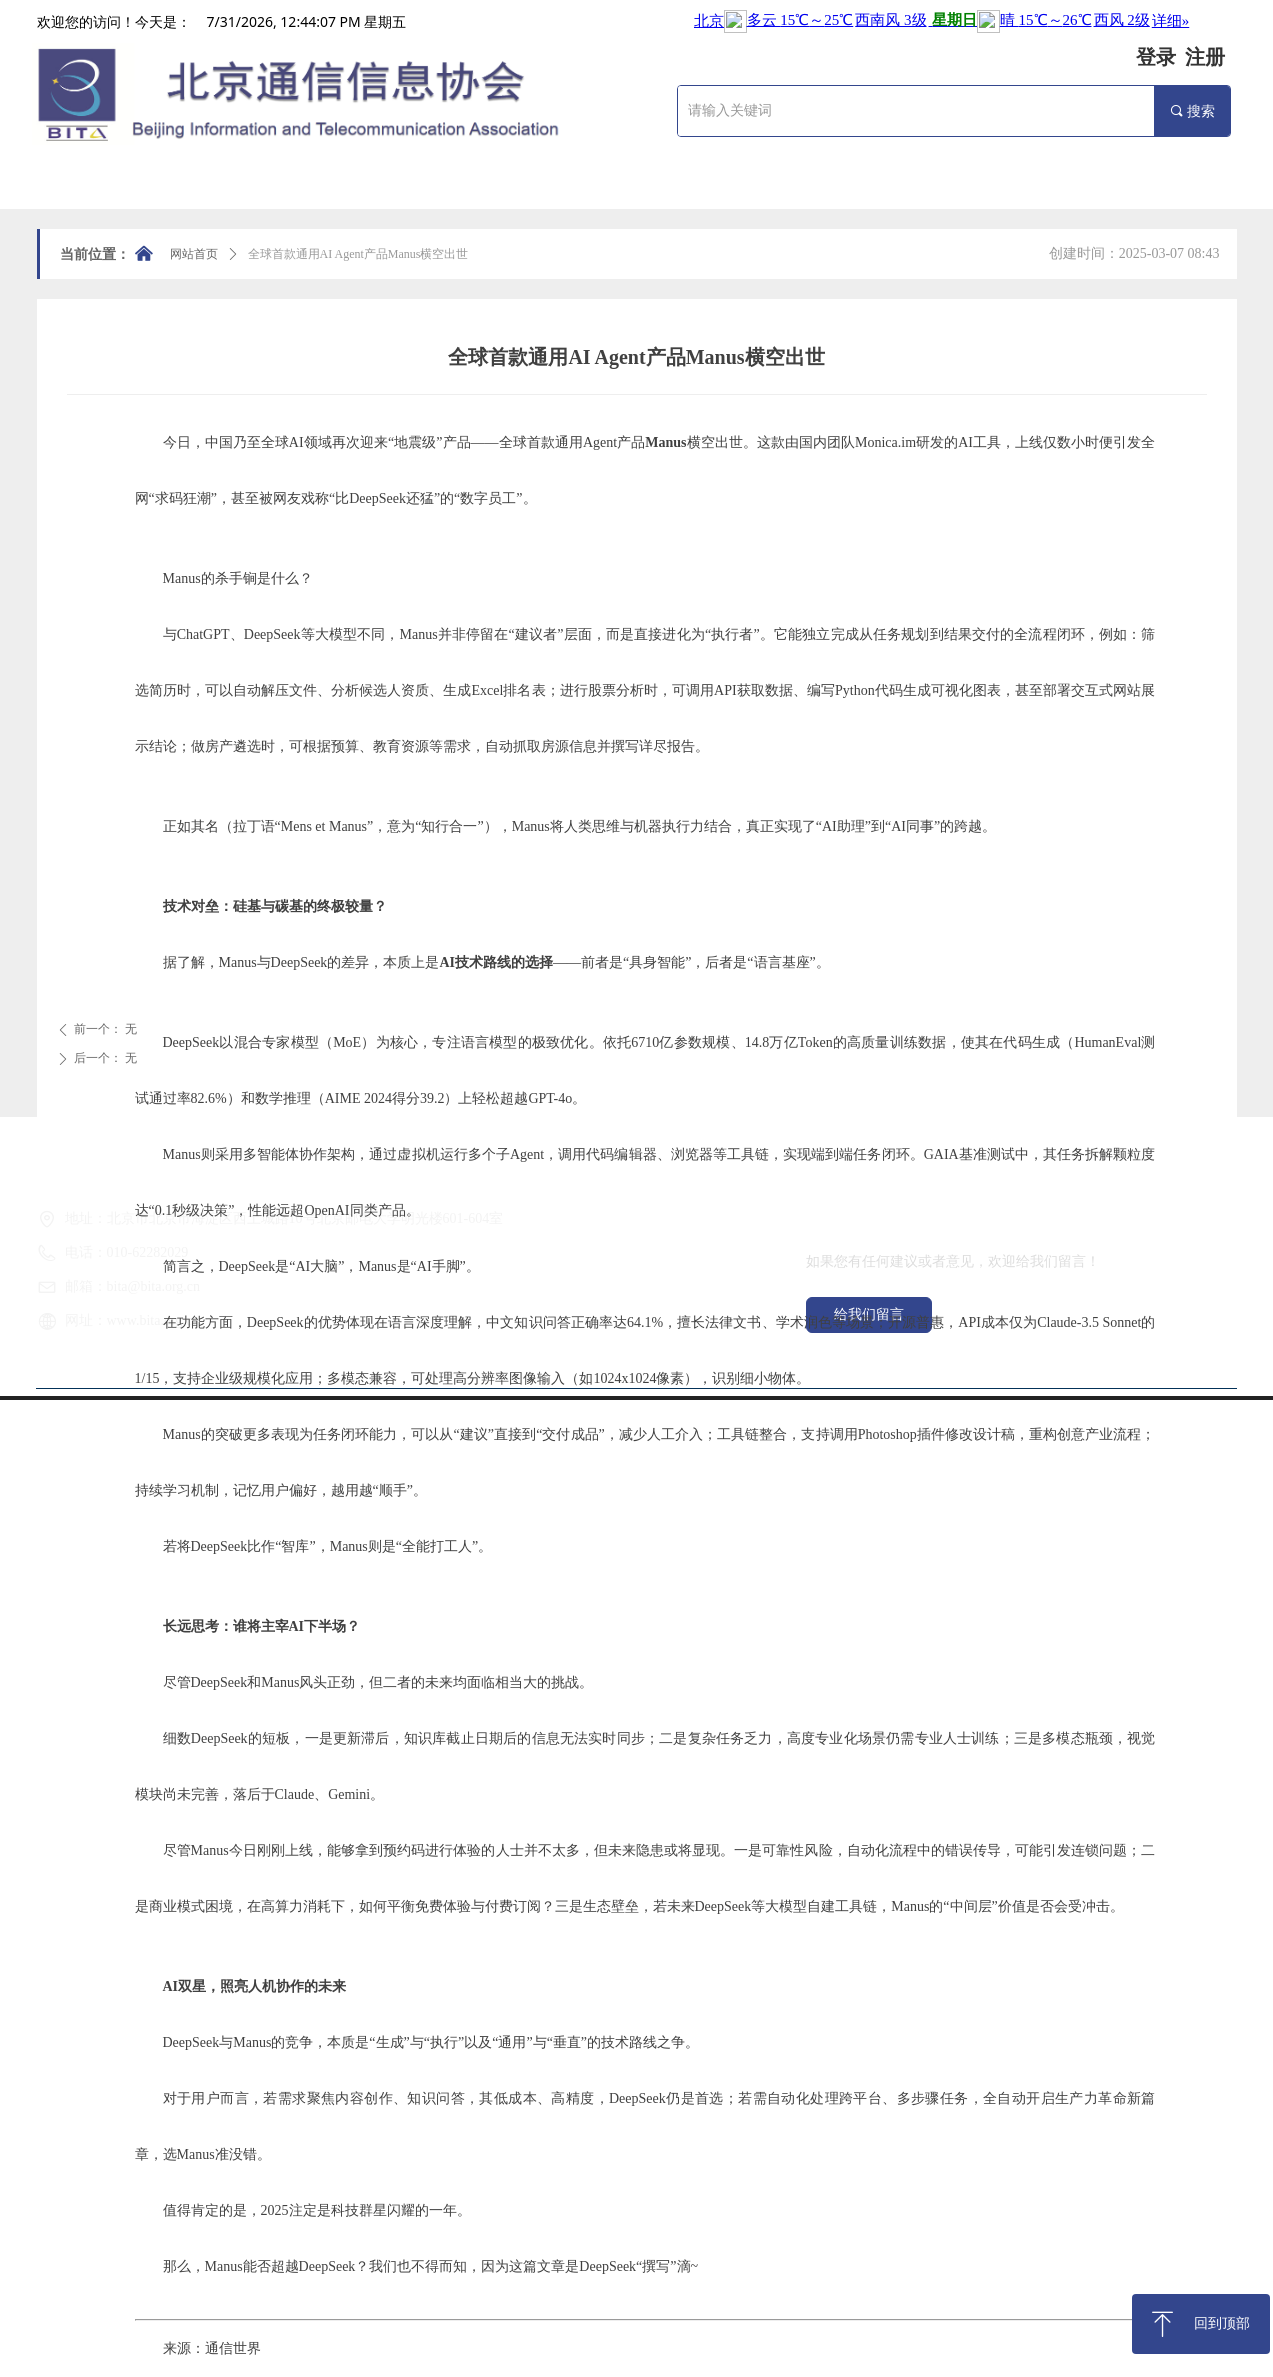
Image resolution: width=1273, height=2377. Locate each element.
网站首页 (194, 254)
